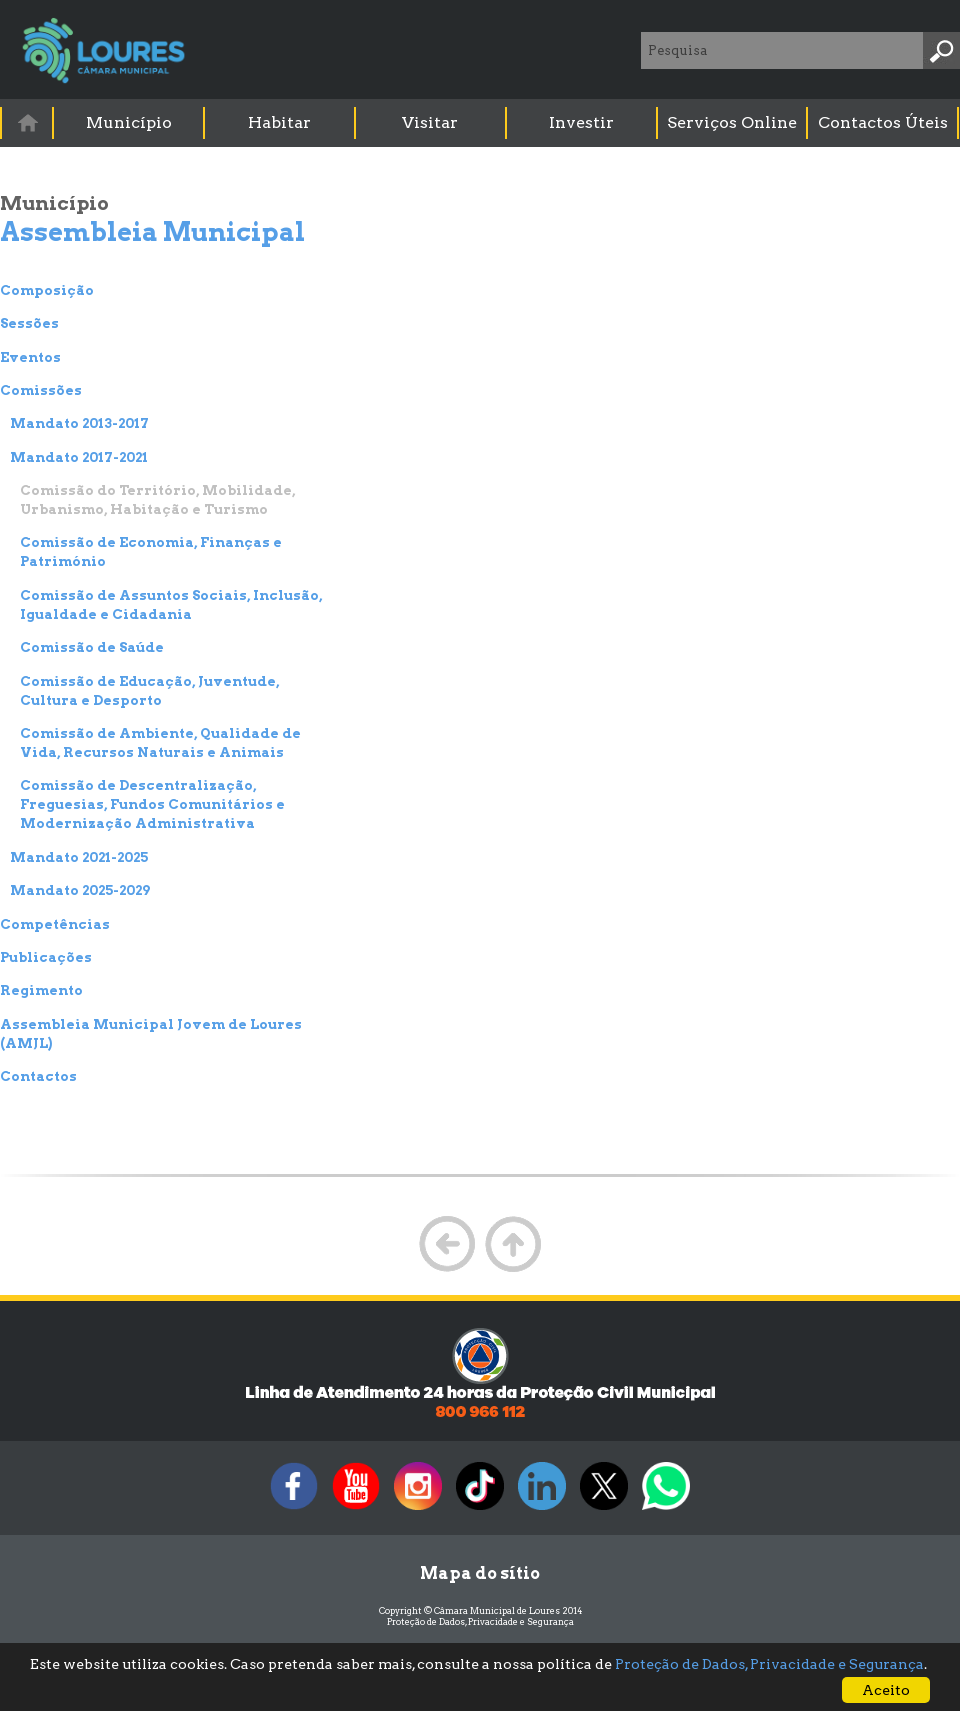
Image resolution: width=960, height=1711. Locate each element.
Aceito (886, 1690)
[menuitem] (28, 122)
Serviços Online (732, 122)
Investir (581, 122)
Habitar (279, 122)
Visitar (430, 122)
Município (129, 122)
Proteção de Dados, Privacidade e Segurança (480, 1621)
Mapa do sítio (480, 1573)
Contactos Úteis (883, 122)
